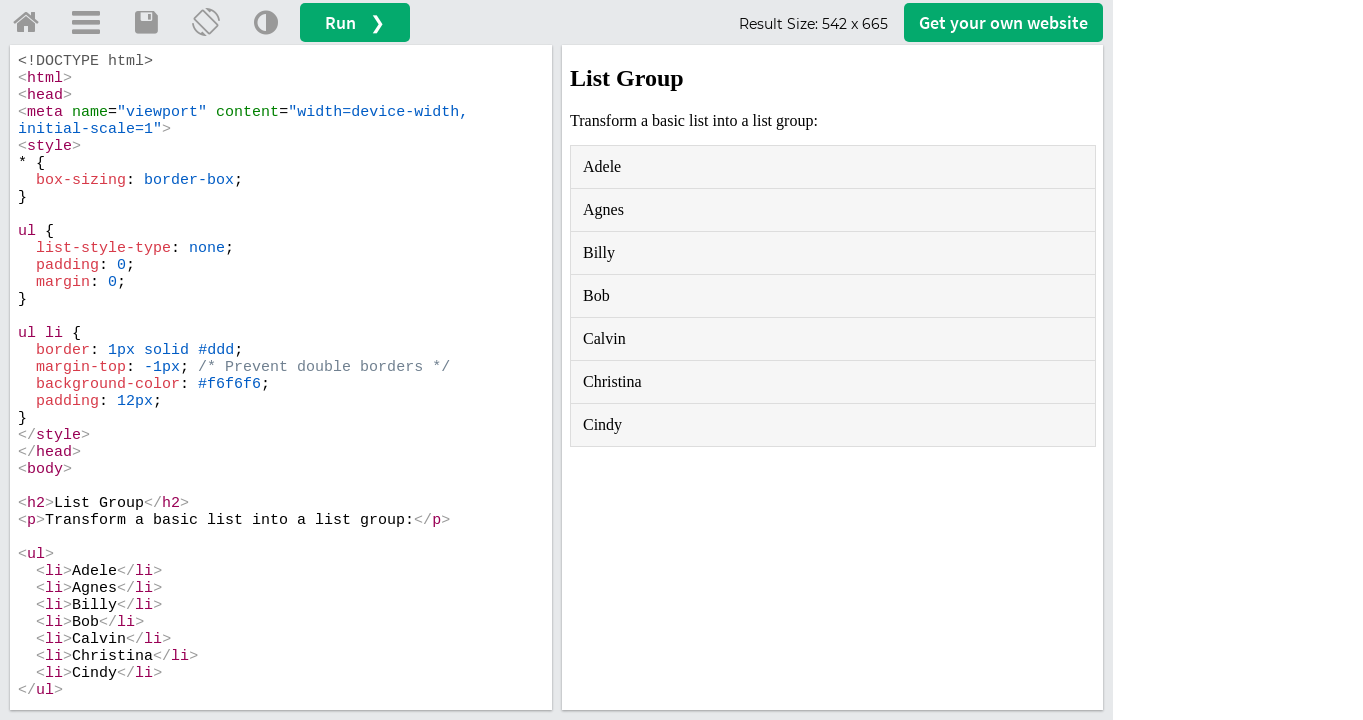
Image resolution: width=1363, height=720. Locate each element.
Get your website (1003, 22)
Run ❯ (355, 22)
